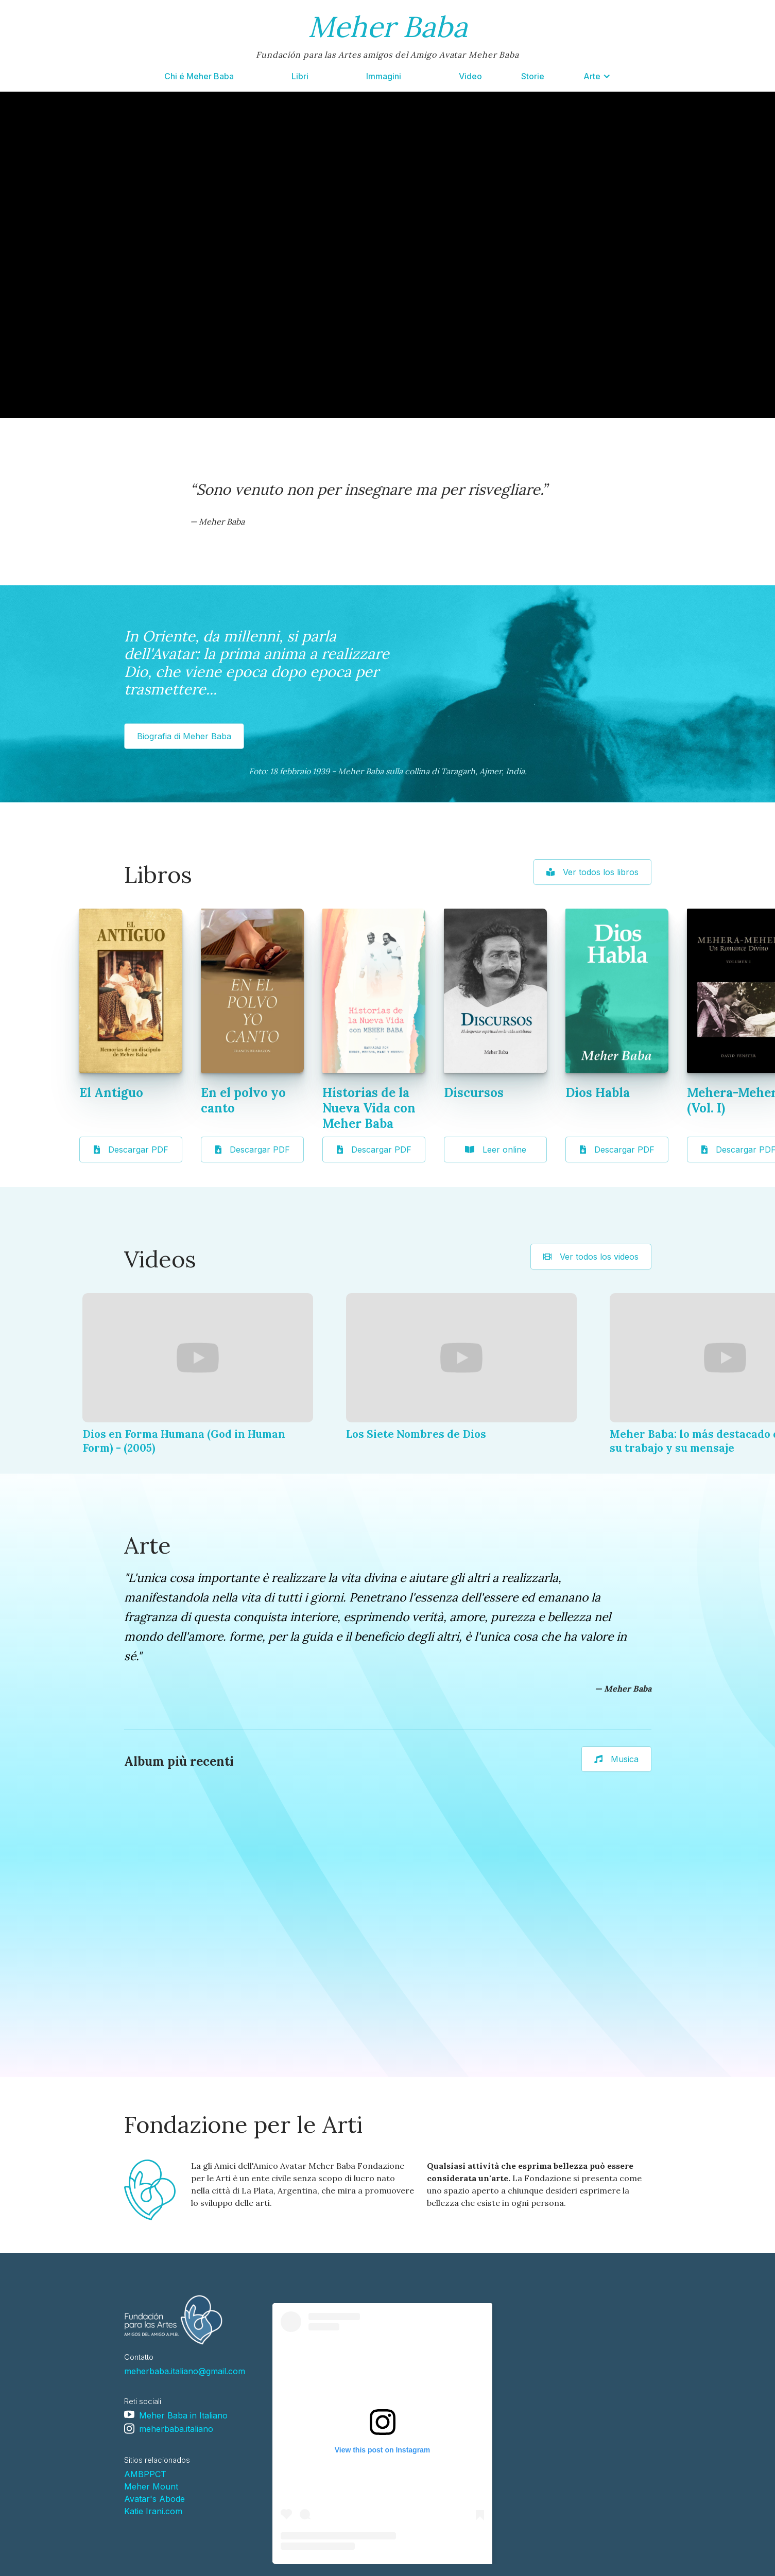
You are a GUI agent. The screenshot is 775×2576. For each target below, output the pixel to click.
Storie (532, 76)
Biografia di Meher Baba (184, 736)
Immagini (383, 76)
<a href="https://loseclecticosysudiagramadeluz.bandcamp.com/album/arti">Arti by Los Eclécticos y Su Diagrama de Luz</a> (167, 1928)
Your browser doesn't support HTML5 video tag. (387, 255)
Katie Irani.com (153, 2511)
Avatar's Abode (154, 2499)
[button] (597, 76)
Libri (299, 76)
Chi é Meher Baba (199, 76)
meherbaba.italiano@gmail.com (184, 2371)
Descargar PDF (131, 1149)
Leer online (495, 1149)
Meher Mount (151, 2486)
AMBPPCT (145, 2474)
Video (470, 76)
